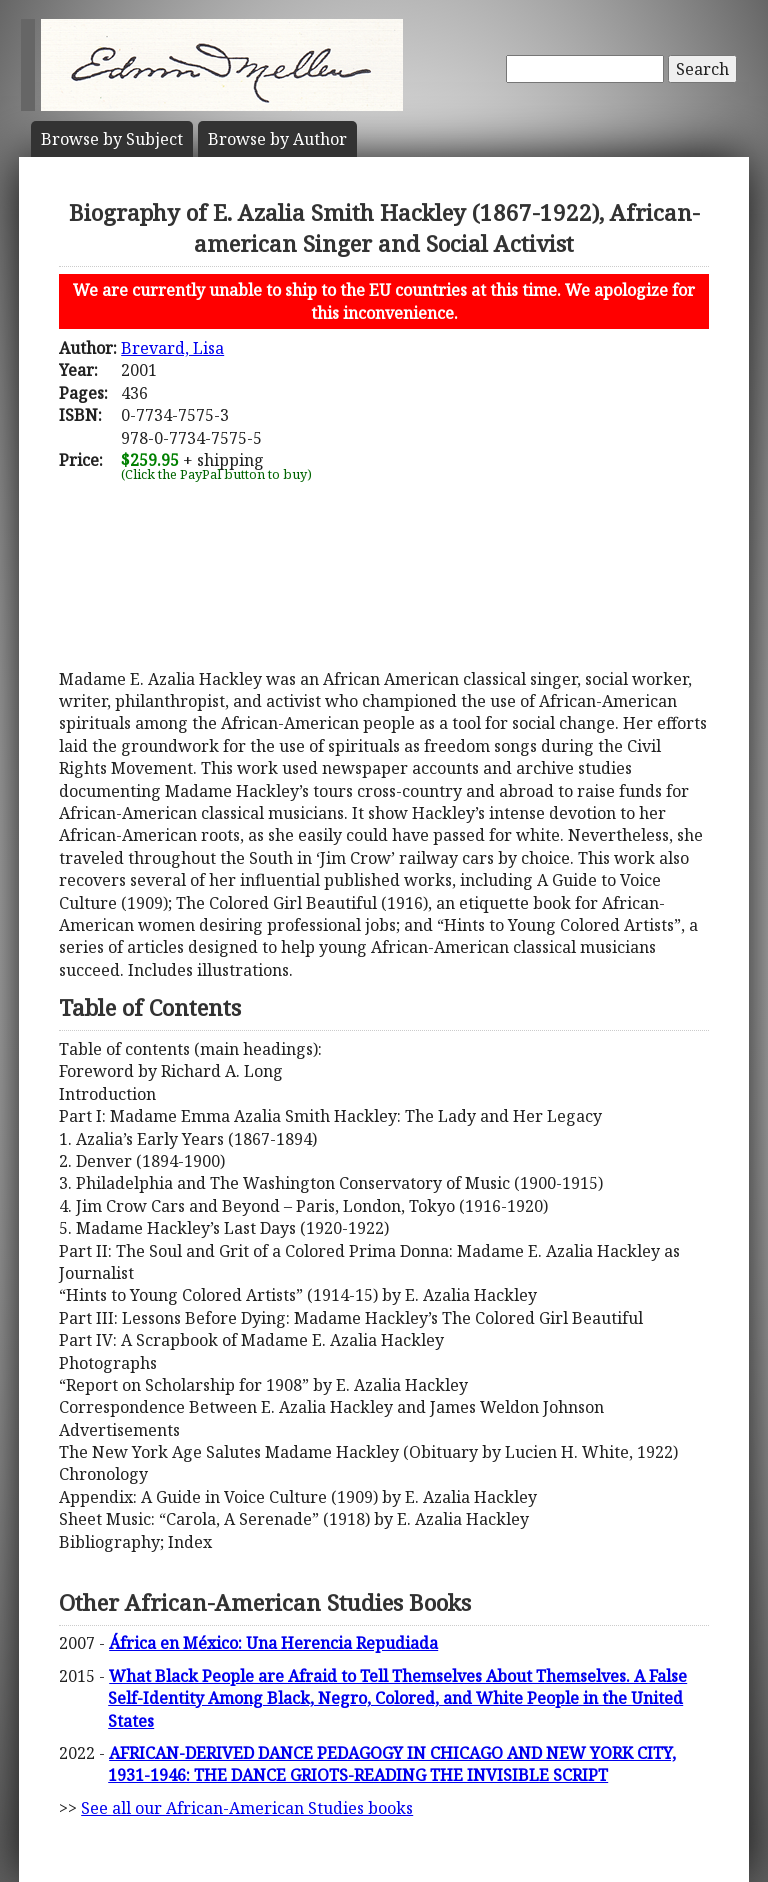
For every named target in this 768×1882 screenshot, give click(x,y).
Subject (112, 139)
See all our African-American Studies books (247, 1808)
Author (277, 139)
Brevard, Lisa (172, 348)
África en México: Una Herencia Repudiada (273, 1643)
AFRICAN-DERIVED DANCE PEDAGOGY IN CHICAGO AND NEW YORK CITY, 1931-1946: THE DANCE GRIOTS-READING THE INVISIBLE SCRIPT (392, 1764)
